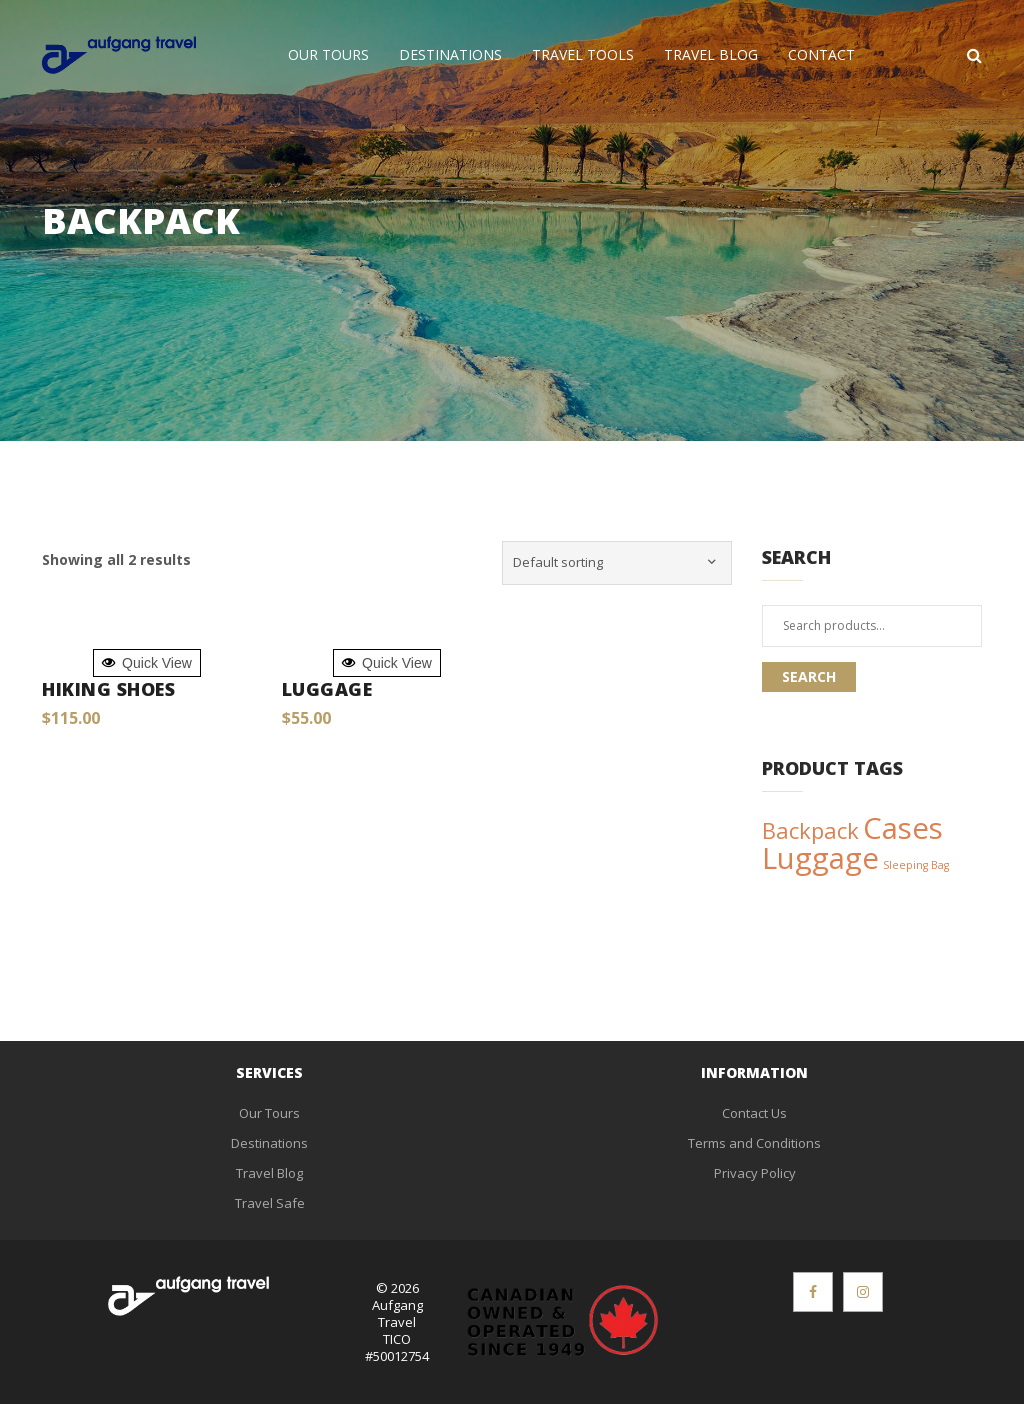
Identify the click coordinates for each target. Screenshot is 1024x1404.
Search (809, 676)
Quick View (147, 663)
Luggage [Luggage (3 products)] (820, 858)
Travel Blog (711, 54)
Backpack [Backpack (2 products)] (810, 830)
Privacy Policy (755, 1173)
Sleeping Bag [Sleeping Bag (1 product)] (916, 865)
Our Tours (328, 54)
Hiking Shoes (108, 689)
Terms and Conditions (754, 1143)
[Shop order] (617, 563)
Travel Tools (583, 54)
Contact (821, 54)
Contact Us (754, 1113)
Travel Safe (270, 1203)
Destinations (450, 54)
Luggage (327, 689)
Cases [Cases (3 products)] (903, 828)
